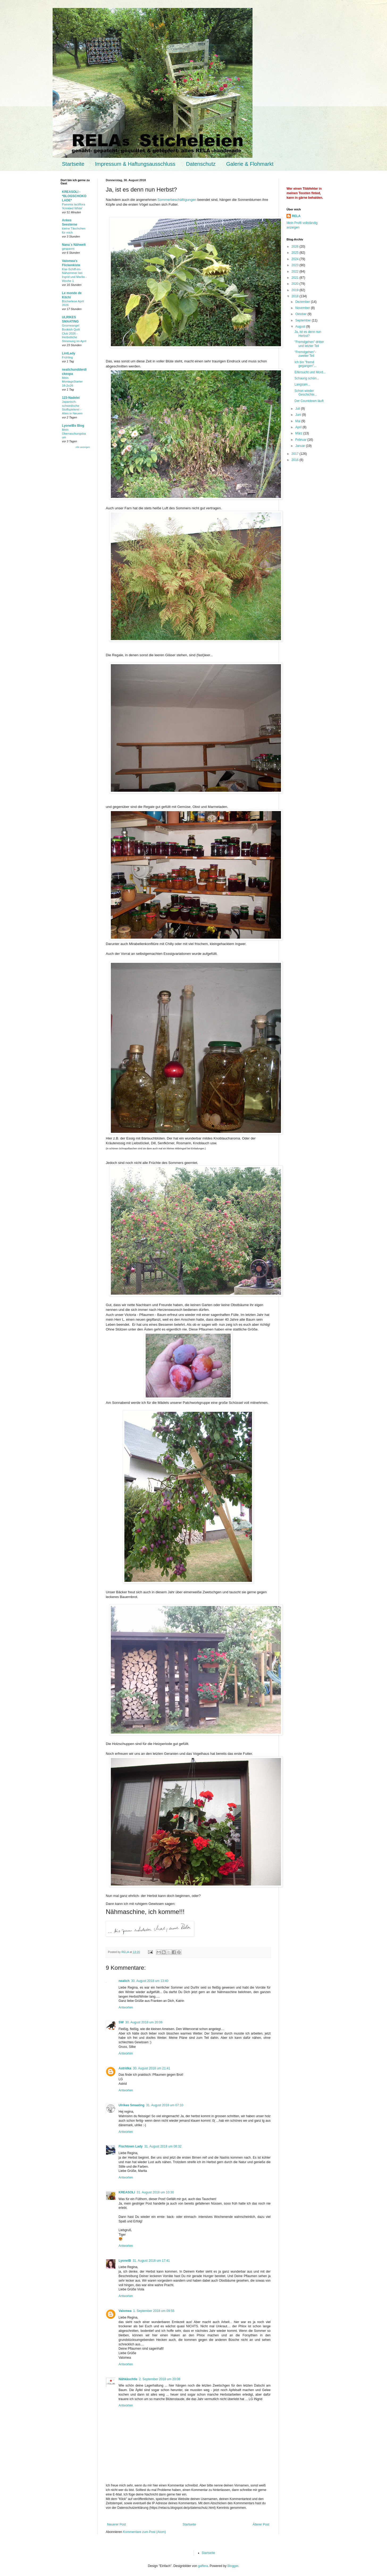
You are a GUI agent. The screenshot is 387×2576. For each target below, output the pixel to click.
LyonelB (125, 2261)
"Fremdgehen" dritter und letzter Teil (309, 344)
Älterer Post (261, 2524)
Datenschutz (201, 164)
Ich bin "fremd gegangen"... (306, 364)
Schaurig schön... (307, 378)
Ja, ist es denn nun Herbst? (308, 333)
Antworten (126, 2007)
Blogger (233, 2566)
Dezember (303, 302)
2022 (296, 271)
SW (121, 2022)
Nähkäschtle (128, 2379)
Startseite (73, 164)
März (299, 433)
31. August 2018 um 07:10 (164, 2105)
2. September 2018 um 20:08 (159, 2379)
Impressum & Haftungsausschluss (135, 164)
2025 (296, 253)
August (300, 326)
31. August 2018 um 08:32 (163, 2146)
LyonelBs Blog (73, 425)
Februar (301, 440)
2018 (296, 296)
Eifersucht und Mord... (310, 372)
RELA (296, 216)
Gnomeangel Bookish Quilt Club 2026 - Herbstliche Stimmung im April (74, 333)
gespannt (68, 248)
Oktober (301, 314)
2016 (296, 460)
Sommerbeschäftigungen (177, 200)
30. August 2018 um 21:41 (151, 2068)
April (298, 427)
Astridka (125, 2068)
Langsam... (302, 384)
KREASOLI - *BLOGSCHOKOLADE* (74, 196)
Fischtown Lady (131, 2146)
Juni (298, 415)
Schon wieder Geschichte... (306, 392)
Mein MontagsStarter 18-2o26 (72, 381)
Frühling (67, 357)
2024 (296, 259)
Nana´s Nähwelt (74, 245)
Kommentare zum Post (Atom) (144, 2532)
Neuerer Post (116, 2524)
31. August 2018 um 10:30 (155, 2192)
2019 (296, 290)
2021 (296, 277)
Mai (298, 421)
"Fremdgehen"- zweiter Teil (305, 354)
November (303, 308)
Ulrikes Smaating (131, 2105)
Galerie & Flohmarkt (250, 164)
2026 (296, 246)
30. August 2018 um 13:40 (149, 1981)
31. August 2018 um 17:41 (151, 2261)
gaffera (203, 2566)
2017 (296, 454)
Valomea (125, 2311)
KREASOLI (127, 2192)
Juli (298, 408)
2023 (296, 265)
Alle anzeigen (82, 447)
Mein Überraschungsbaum (74, 433)
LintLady (68, 353)
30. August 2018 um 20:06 (143, 2022)
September (303, 320)
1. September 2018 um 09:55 (153, 2311)
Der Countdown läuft (309, 401)
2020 (296, 284)
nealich (124, 1981)
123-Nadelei (71, 398)
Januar (300, 446)
